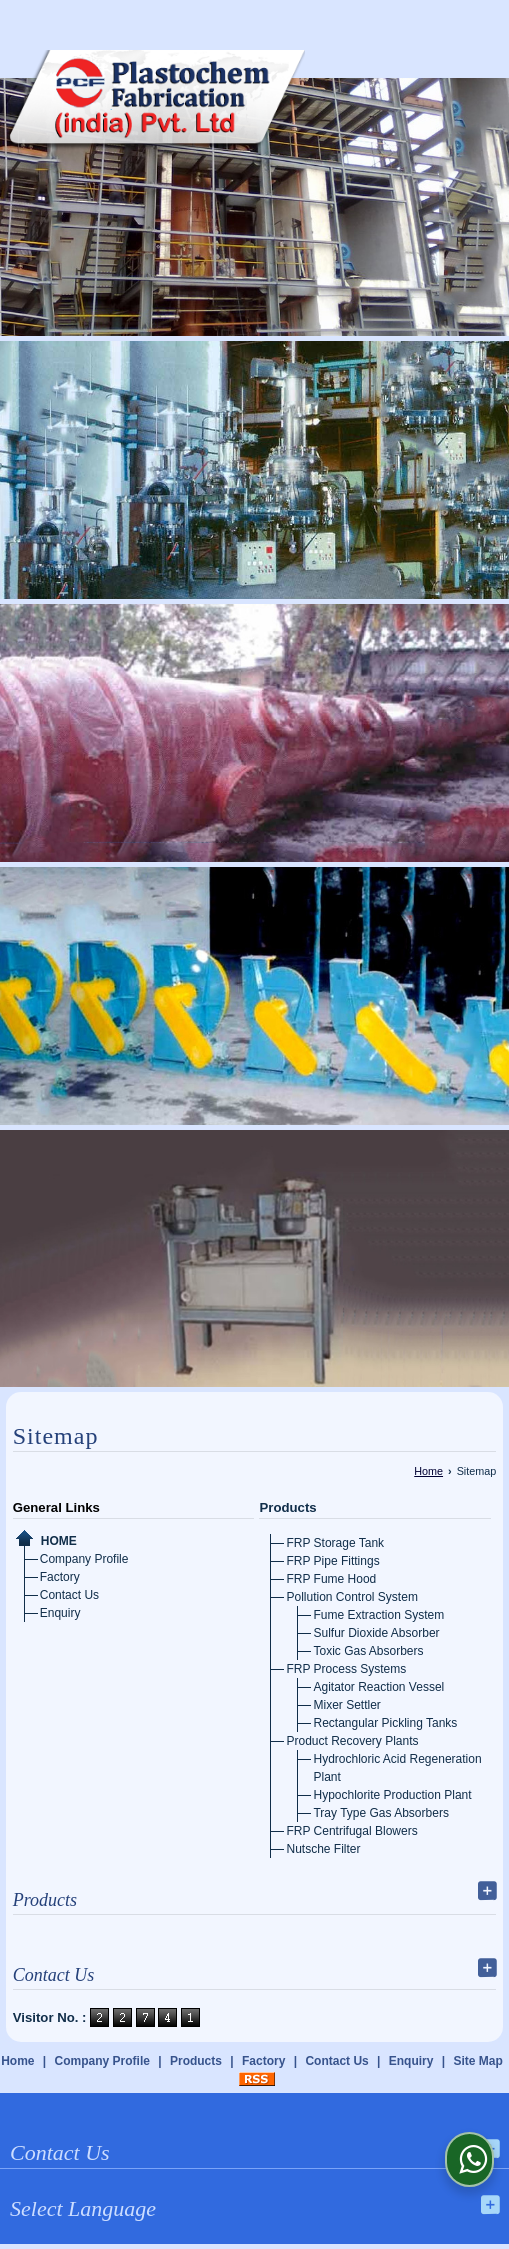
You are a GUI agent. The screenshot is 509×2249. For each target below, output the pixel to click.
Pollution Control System (351, 1597)
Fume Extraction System (378, 1615)
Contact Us (69, 1595)
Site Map (477, 2061)
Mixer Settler (346, 1705)
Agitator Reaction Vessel (378, 1687)
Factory (60, 1577)
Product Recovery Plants (352, 1741)
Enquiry (60, 1613)
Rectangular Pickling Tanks (385, 1723)
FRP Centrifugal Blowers (351, 1831)
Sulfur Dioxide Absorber (376, 1633)
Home (428, 1471)
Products (287, 1507)
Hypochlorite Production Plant (392, 1795)
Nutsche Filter (323, 1849)
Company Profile (84, 1559)
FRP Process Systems (346, 1669)
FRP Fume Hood (331, 1579)
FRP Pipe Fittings (332, 1561)
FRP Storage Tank (335, 1543)
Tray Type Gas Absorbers (380, 1813)
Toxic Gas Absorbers (368, 1651)
